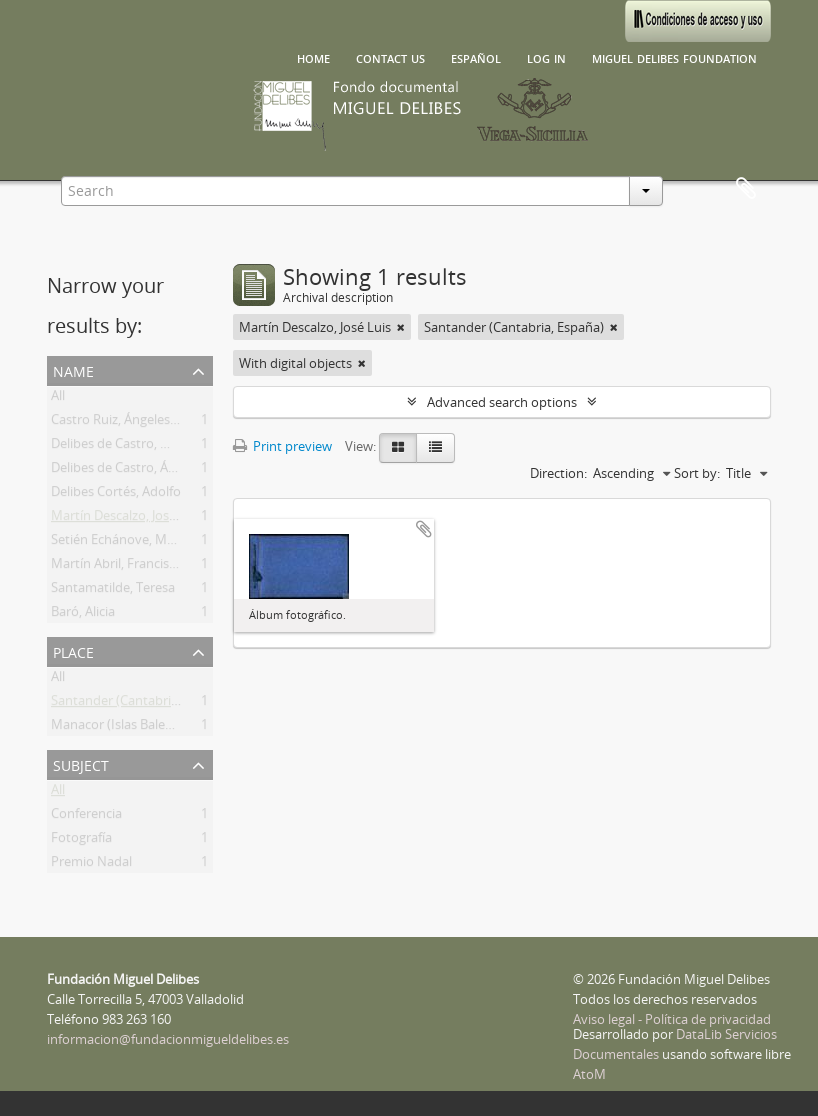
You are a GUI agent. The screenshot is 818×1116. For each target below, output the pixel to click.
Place (73, 650)
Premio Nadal (91, 865)
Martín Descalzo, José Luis (127, 519)
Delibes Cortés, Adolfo (116, 495)
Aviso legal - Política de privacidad (672, 1019)
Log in (546, 57)
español (476, 57)
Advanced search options (502, 402)
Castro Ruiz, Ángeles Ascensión (142, 423)
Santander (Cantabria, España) (141, 704)
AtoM (589, 1074)
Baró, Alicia (83, 615)
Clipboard (746, 189)
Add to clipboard (424, 529)
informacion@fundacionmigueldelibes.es (168, 1039)
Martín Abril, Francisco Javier (134, 567)
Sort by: (697, 473)
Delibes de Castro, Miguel (125, 447)
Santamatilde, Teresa (113, 591)
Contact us (390, 57)
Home (313, 57)
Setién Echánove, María (120, 543)
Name (73, 369)
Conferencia (86, 817)
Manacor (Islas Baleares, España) (147, 728)
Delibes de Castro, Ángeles (128, 471)
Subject (81, 763)
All (58, 399)
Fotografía (81, 841)
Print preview (282, 446)
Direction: (558, 473)
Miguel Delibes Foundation (674, 57)
